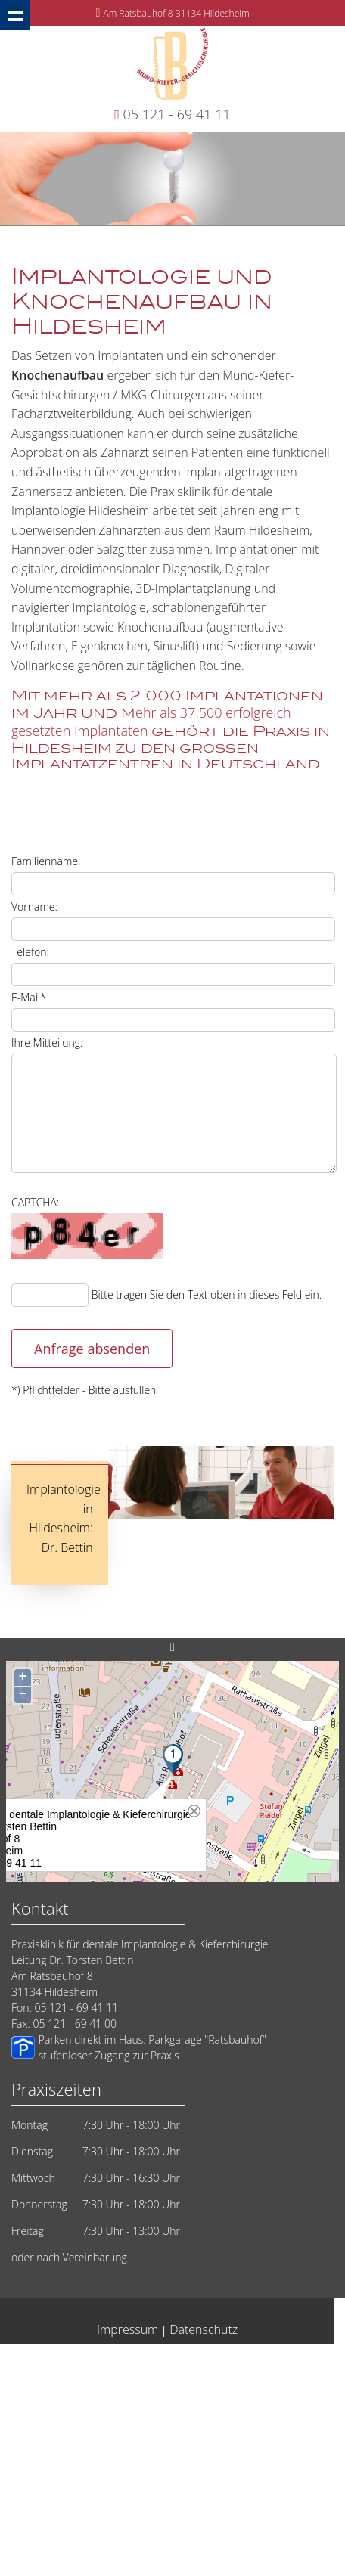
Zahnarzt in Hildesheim (215, 2374)
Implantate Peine (74, 2489)
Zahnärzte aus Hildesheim (83, 2460)
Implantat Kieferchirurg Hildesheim (233, 2475)
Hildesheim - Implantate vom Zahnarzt (101, 2360)
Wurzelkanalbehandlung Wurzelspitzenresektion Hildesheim (126, 2547)
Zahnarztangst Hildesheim (232, 2417)
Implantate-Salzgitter (39, 2446)
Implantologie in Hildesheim (96, 2532)
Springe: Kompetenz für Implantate (98, 2518)
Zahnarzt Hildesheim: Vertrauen (156, 2446)
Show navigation (15, 15)
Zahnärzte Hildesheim (276, 2446)
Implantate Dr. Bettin (59, 2432)
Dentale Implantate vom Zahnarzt (100, 2417)
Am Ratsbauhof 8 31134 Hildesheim (176, 13)
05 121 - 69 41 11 (177, 114)
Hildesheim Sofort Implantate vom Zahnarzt (95, 2388)
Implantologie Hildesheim (240, 2360)
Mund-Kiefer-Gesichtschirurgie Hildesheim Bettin (208, 2432)
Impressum (127, 2329)
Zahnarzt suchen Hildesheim (250, 2388)
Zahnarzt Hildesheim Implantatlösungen (200, 2489)
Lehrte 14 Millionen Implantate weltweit (238, 2403)
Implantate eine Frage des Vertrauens (75, 2403)
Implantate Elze (286, 2547)
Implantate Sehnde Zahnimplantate (217, 2460)
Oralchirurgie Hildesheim (106, 2374)
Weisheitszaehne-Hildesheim (221, 2532)
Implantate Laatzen (236, 2503)
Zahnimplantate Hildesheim (233, 2518)
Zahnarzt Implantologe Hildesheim (84, 2475)
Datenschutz (203, 2329)
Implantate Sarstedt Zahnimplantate (113, 2503)
